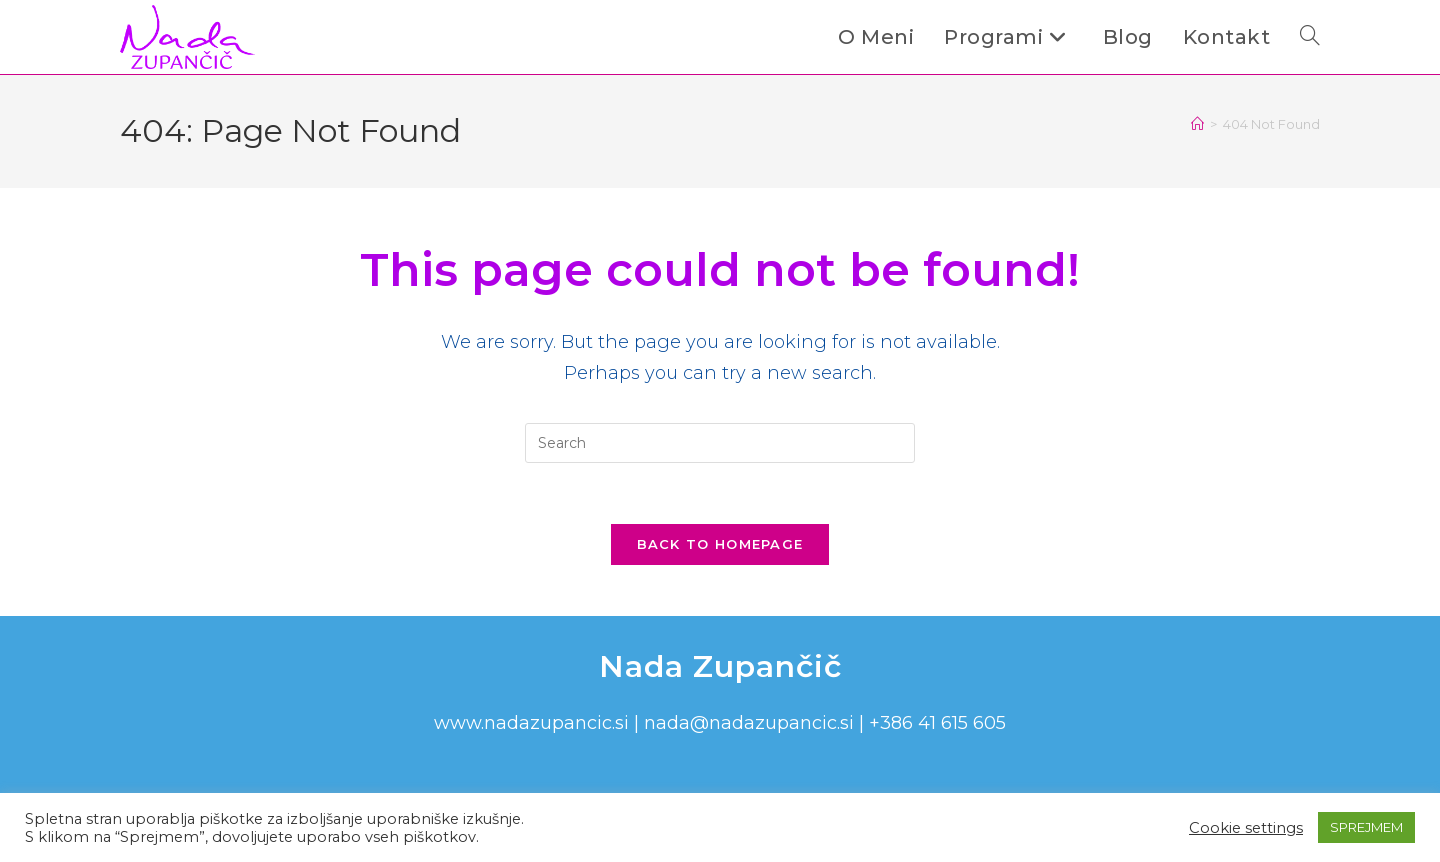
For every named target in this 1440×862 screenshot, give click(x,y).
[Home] (1197, 124)
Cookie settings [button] (1246, 828)
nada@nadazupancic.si (749, 723)
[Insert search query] (720, 443)
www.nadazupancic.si (531, 723)
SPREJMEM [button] (1366, 827)
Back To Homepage (720, 544)
